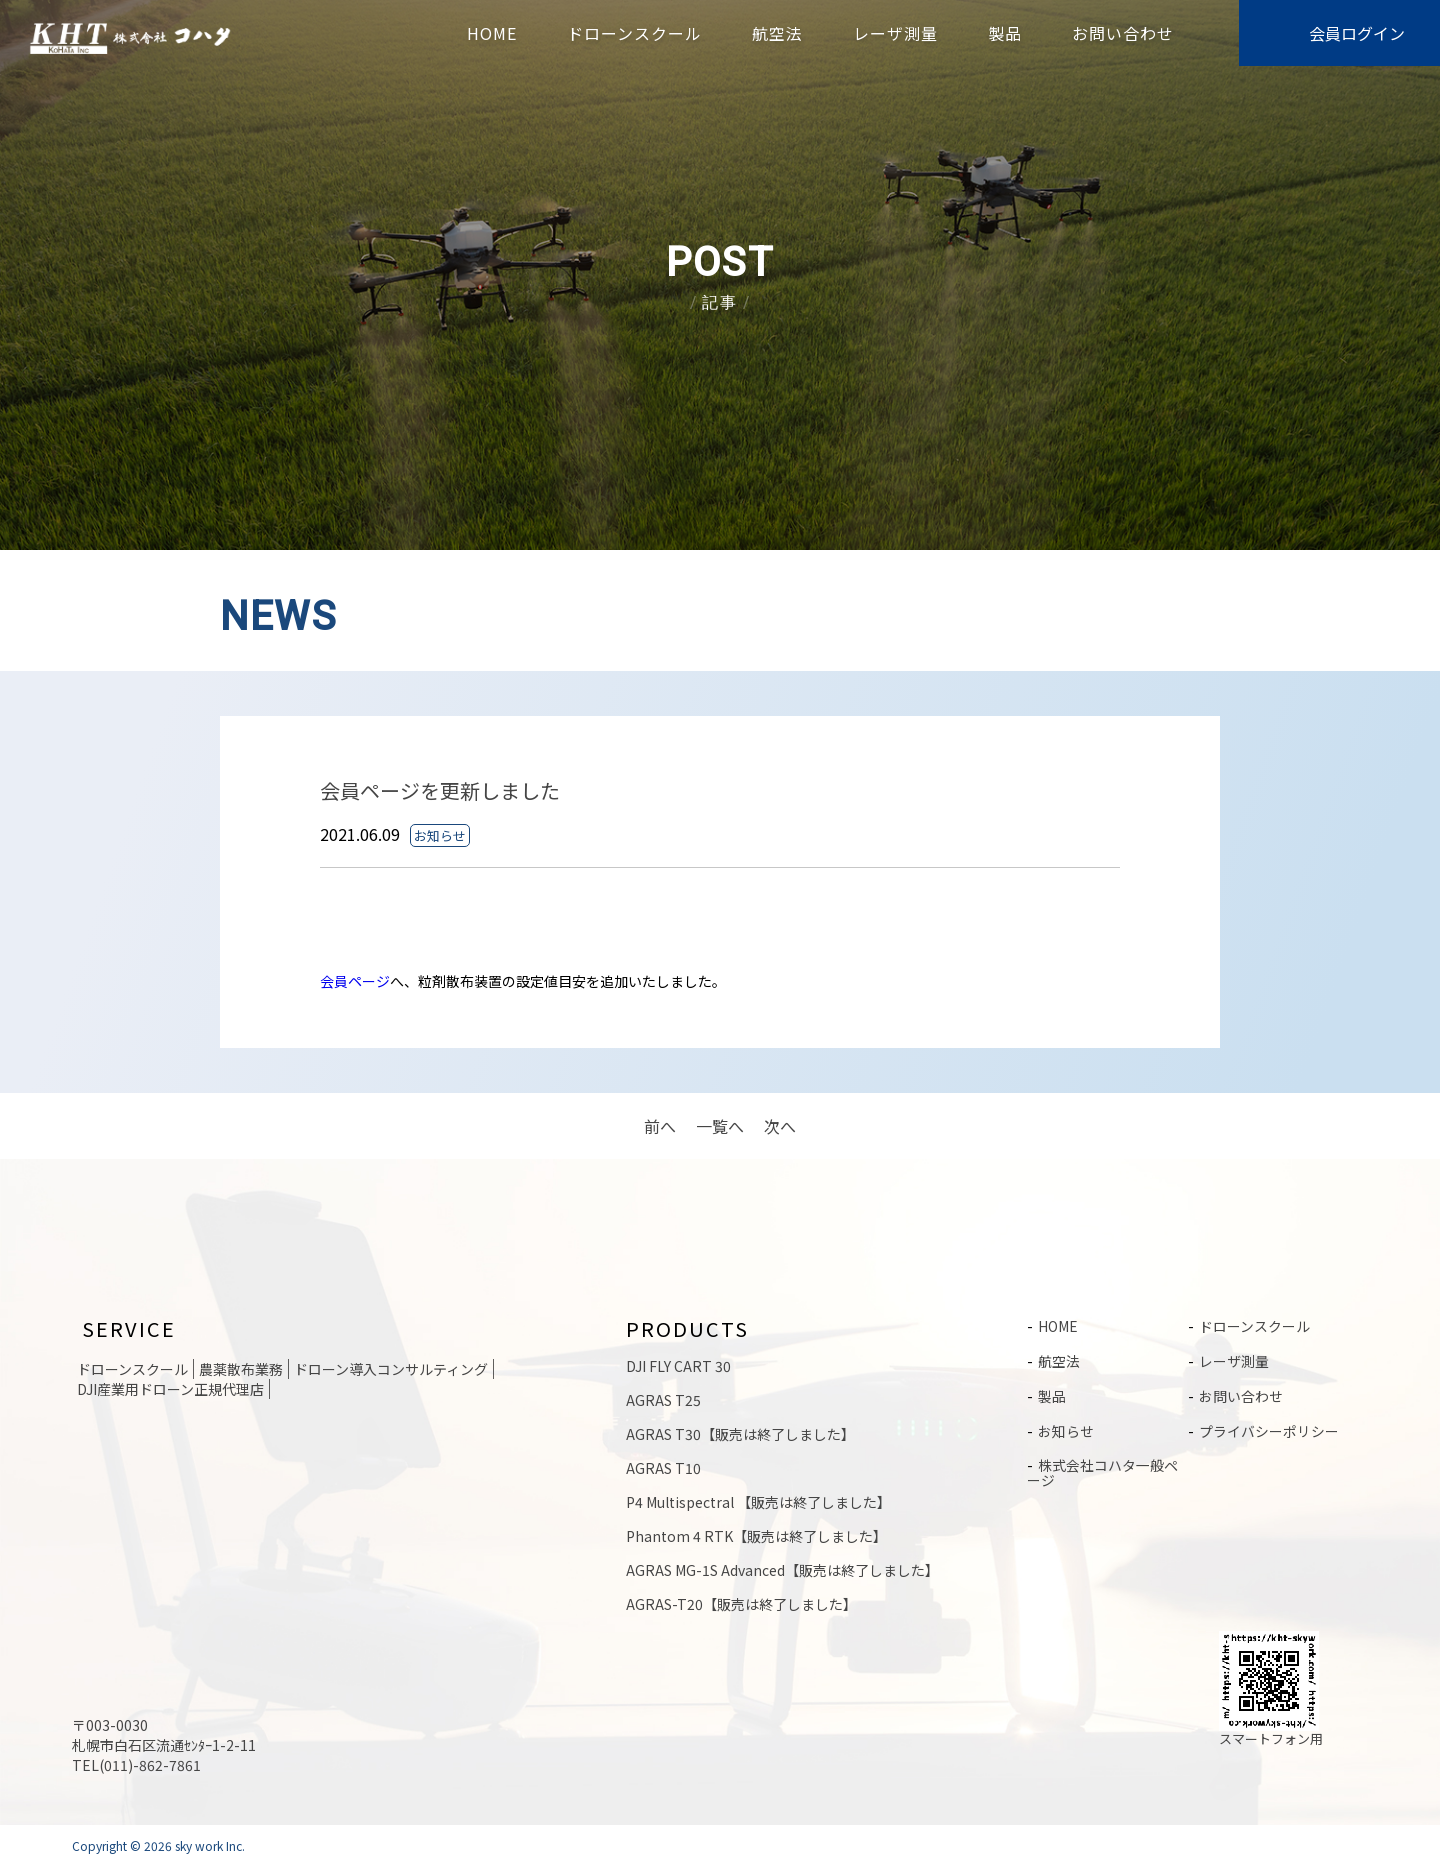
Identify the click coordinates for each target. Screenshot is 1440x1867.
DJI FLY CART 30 (678, 1366)
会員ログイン (1357, 33)
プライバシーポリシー (1269, 1428)
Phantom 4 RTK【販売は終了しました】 (756, 1536)
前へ (660, 1126)
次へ (780, 1126)
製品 (1005, 33)
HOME (492, 33)
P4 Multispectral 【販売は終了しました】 (758, 1502)
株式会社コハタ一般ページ (1102, 1469)
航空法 (777, 33)
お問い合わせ (1123, 33)
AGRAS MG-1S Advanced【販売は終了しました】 (782, 1570)
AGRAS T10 (663, 1468)
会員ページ (355, 981)
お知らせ (1066, 1428)
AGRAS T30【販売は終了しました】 (740, 1434)
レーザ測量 (895, 33)
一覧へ (720, 1126)
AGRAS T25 (663, 1400)
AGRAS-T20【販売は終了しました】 (741, 1604)
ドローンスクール (634, 33)
